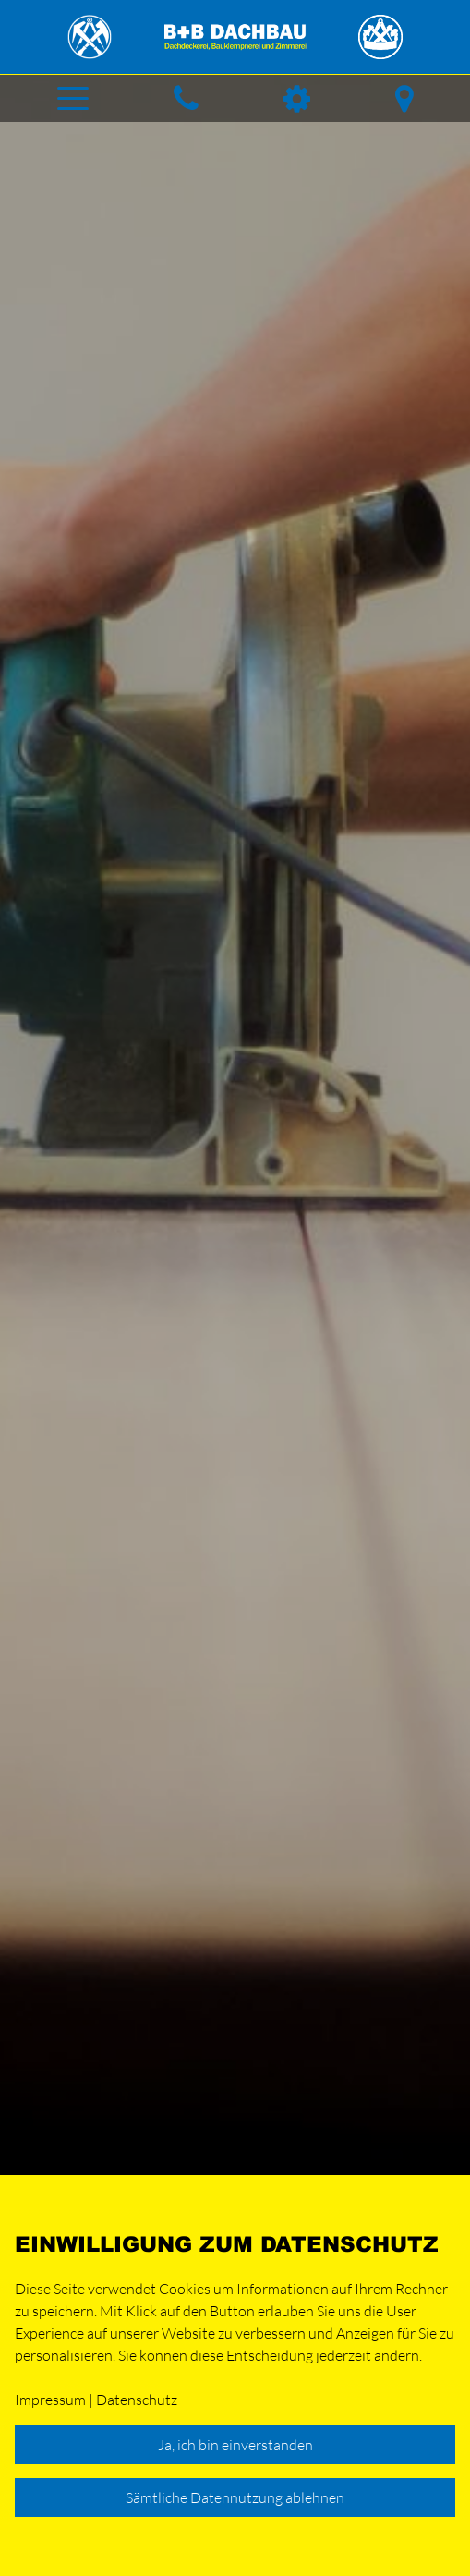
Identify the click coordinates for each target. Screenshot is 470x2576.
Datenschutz (136, 2399)
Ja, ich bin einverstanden (235, 2445)
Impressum (50, 2399)
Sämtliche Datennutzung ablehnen (235, 2497)
